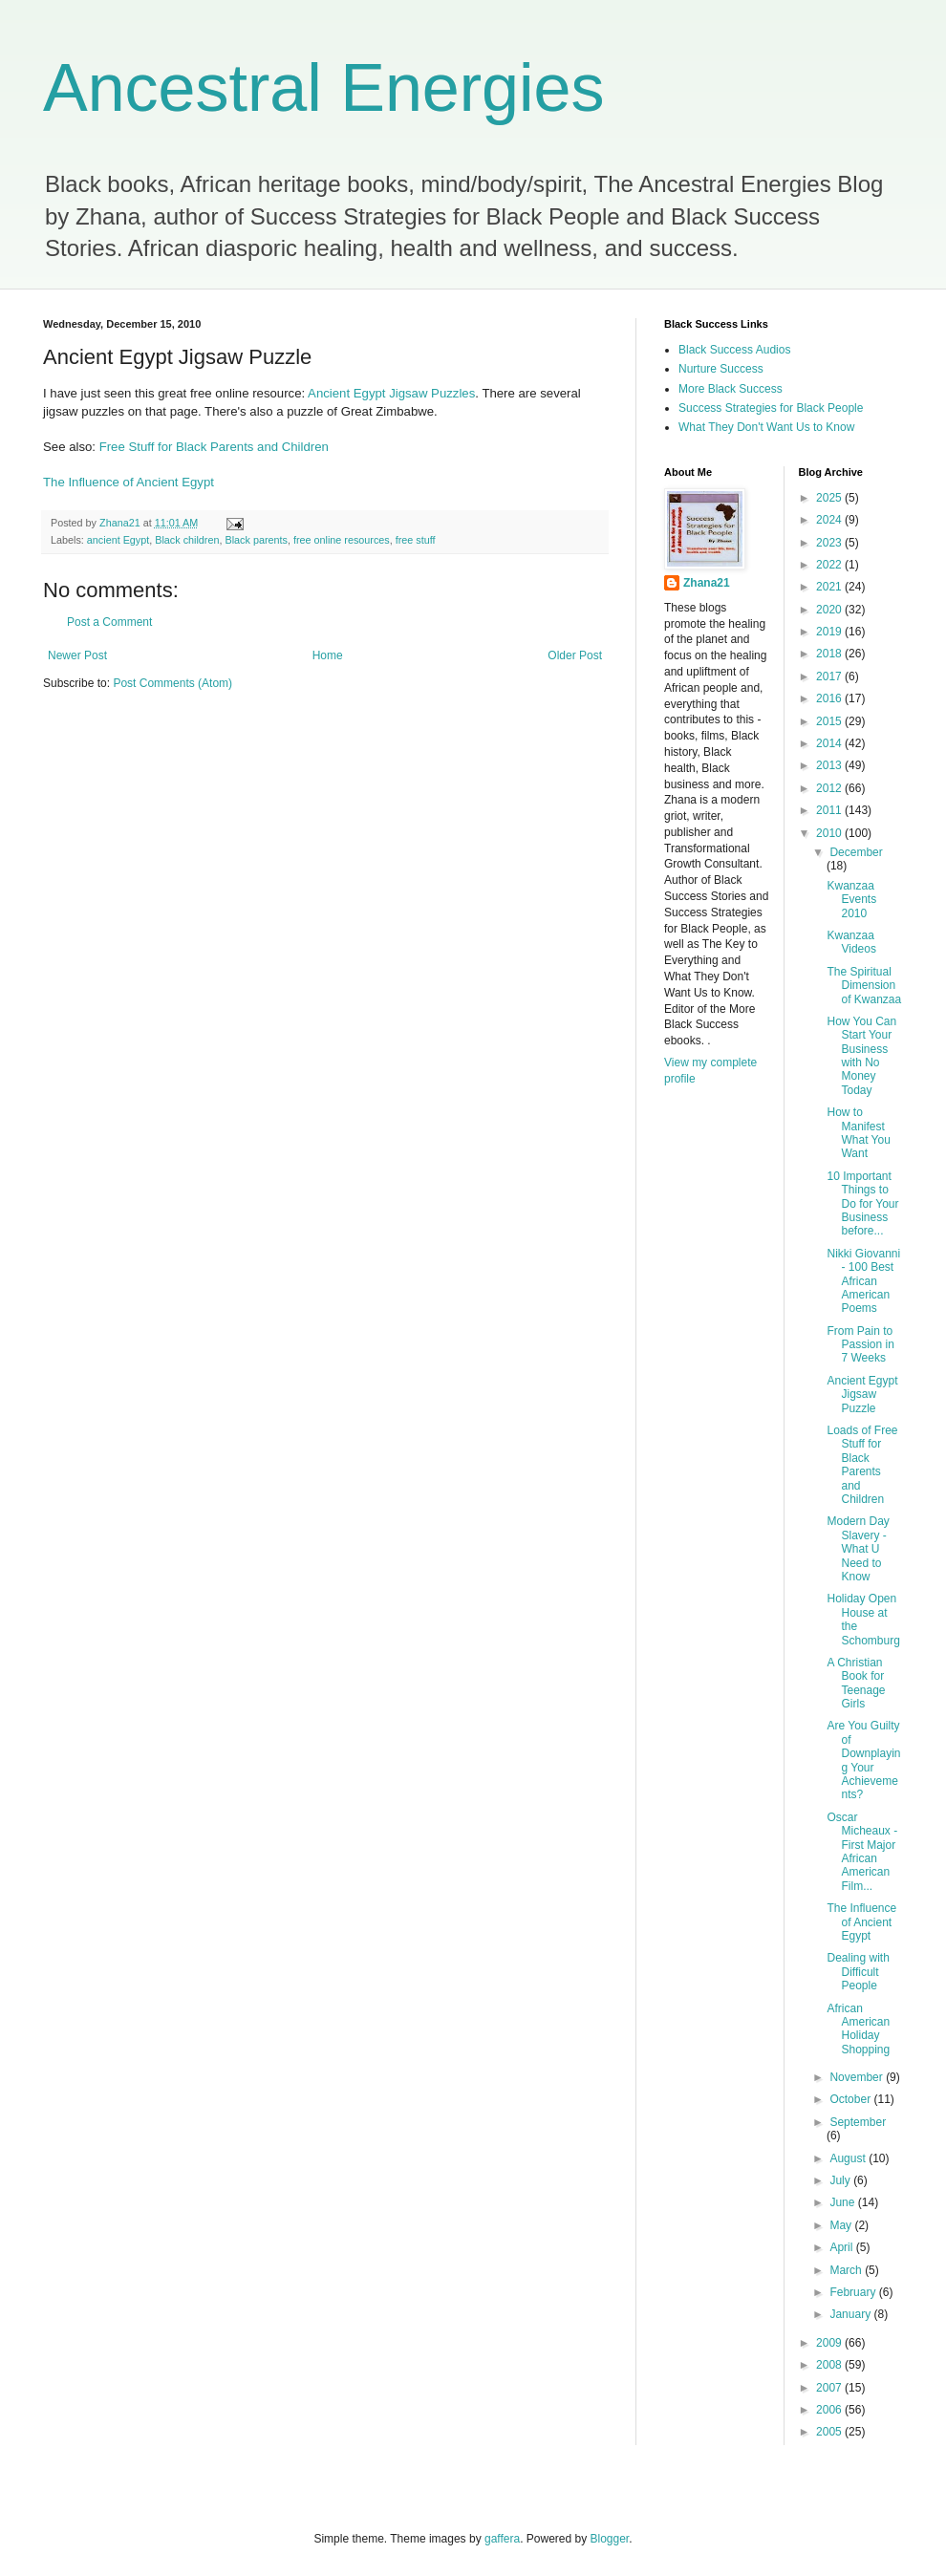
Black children (187, 540)
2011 (830, 810)
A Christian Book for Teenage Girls (856, 1683)
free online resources (341, 540)
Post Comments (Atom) (172, 683)
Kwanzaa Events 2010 (851, 899)
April (842, 2247)
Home (327, 655)
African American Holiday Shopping (858, 2029)
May (841, 2225)
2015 (830, 721)
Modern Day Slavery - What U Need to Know (858, 1548)
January (851, 2314)
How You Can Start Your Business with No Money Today (861, 1056)
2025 (830, 497)
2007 (830, 2387)
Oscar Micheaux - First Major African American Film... (862, 1852)
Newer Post (77, 655)
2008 (830, 2365)
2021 (830, 586)
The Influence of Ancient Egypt (128, 482)
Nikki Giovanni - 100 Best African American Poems (863, 1281)
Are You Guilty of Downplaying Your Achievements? (863, 1760)
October (851, 2099)
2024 (830, 519)
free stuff (416, 540)
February (853, 2292)
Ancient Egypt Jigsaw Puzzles (391, 393)
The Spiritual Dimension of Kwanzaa (864, 985)
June (843, 2202)
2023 (830, 542)
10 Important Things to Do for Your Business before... (862, 1204)
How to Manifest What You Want (858, 1133)
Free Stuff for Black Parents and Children (214, 447)
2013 (830, 765)
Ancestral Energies (324, 88)
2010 (830, 833)
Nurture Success (720, 369)
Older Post (575, 655)
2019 (830, 631)
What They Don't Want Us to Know (766, 427)
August (849, 2158)
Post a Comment (109, 622)
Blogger (610, 2538)
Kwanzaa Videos (851, 942)
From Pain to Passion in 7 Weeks (860, 1344)
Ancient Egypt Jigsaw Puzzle (862, 1394)
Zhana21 (706, 583)
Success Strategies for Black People (770, 408)
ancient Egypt (118, 540)
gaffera (502, 2538)
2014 (830, 743)
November (857, 2077)
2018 (830, 653)
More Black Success (730, 389)
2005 (830, 2431)
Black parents (256, 540)
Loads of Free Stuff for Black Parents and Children (862, 1465)
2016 (830, 698)
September (857, 2122)
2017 (830, 676)
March (847, 2270)
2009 (830, 2343)
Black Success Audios (734, 349)
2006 (830, 2409)
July (841, 2180)
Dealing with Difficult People (858, 1971)
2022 (830, 564)
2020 (830, 609)
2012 (830, 788)
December (855, 852)
